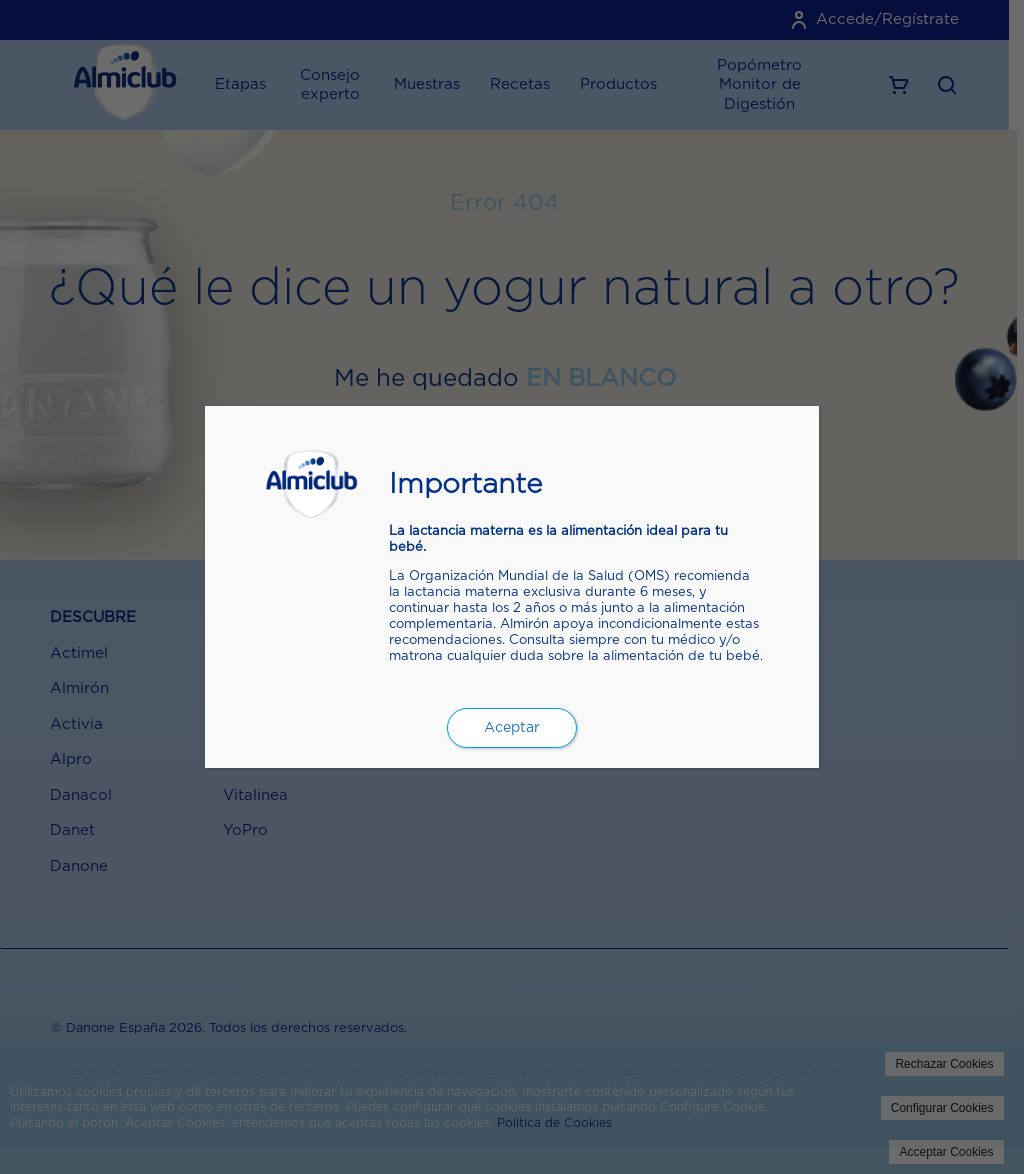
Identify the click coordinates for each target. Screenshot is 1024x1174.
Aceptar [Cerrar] (512, 728)
